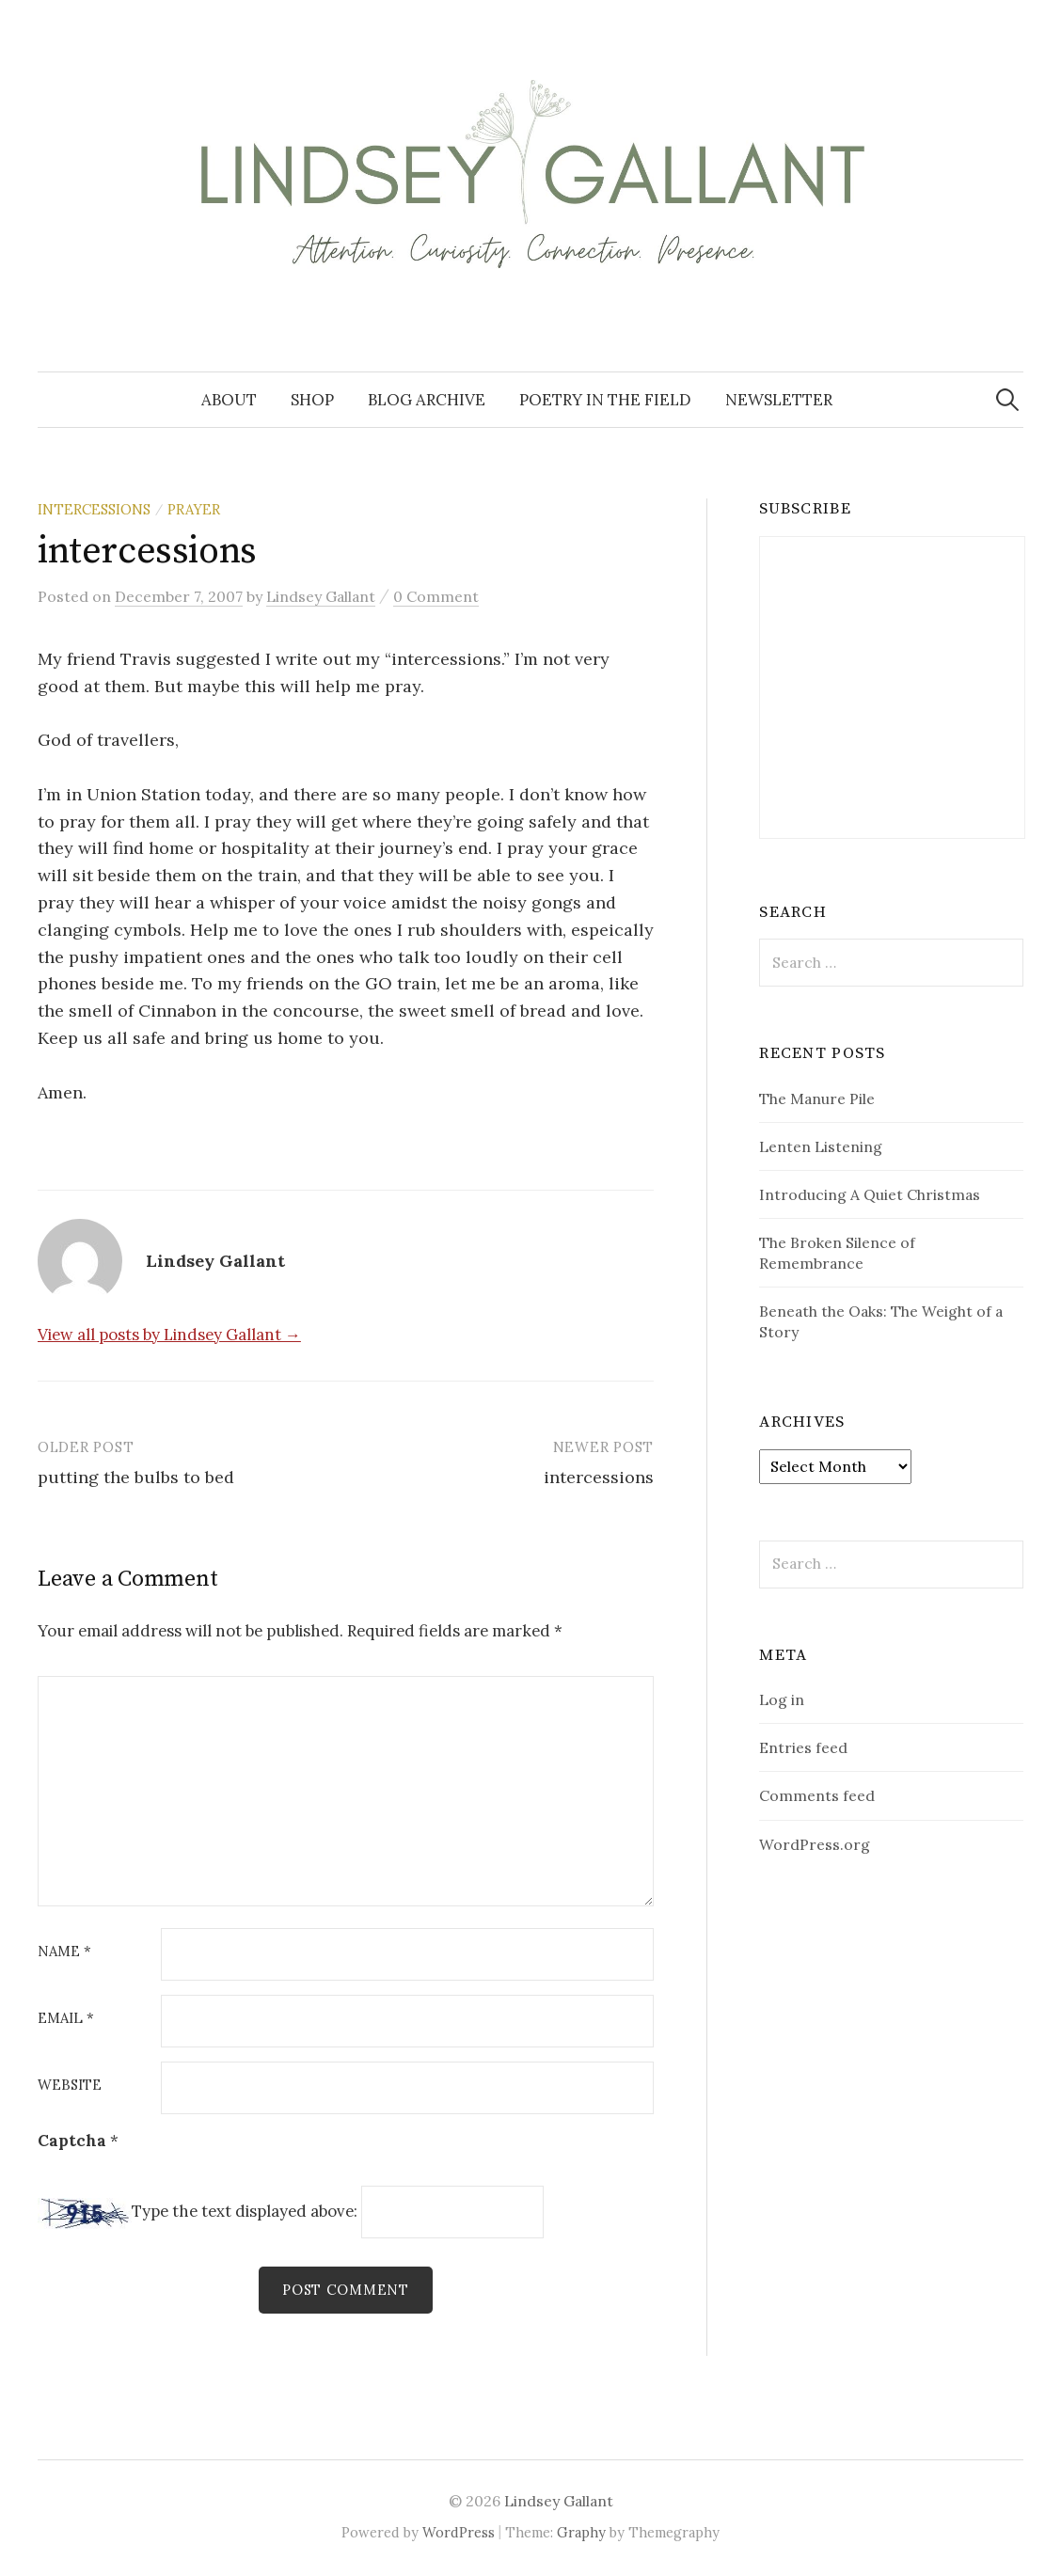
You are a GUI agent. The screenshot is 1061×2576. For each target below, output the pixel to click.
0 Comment (436, 596)
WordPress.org (814, 1844)
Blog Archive (426, 399)
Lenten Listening (820, 1146)
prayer (193, 509)
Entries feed (803, 1747)
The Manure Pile (817, 1098)
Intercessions (94, 509)
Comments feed (817, 1795)
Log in (781, 1699)
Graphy (581, 2532)
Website (70, 2085)
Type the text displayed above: (244, 2211)
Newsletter (778, 399)
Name (64, 1952)
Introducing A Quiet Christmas (869, 1194)
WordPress (458, 2532)
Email (66, 2019)
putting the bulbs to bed (136, 1477)
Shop (312, 399)
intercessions (599, 1477)
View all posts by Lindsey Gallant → (169, 1334)
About (229, 399)
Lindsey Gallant (558, 2500)
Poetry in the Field (605, 399)
